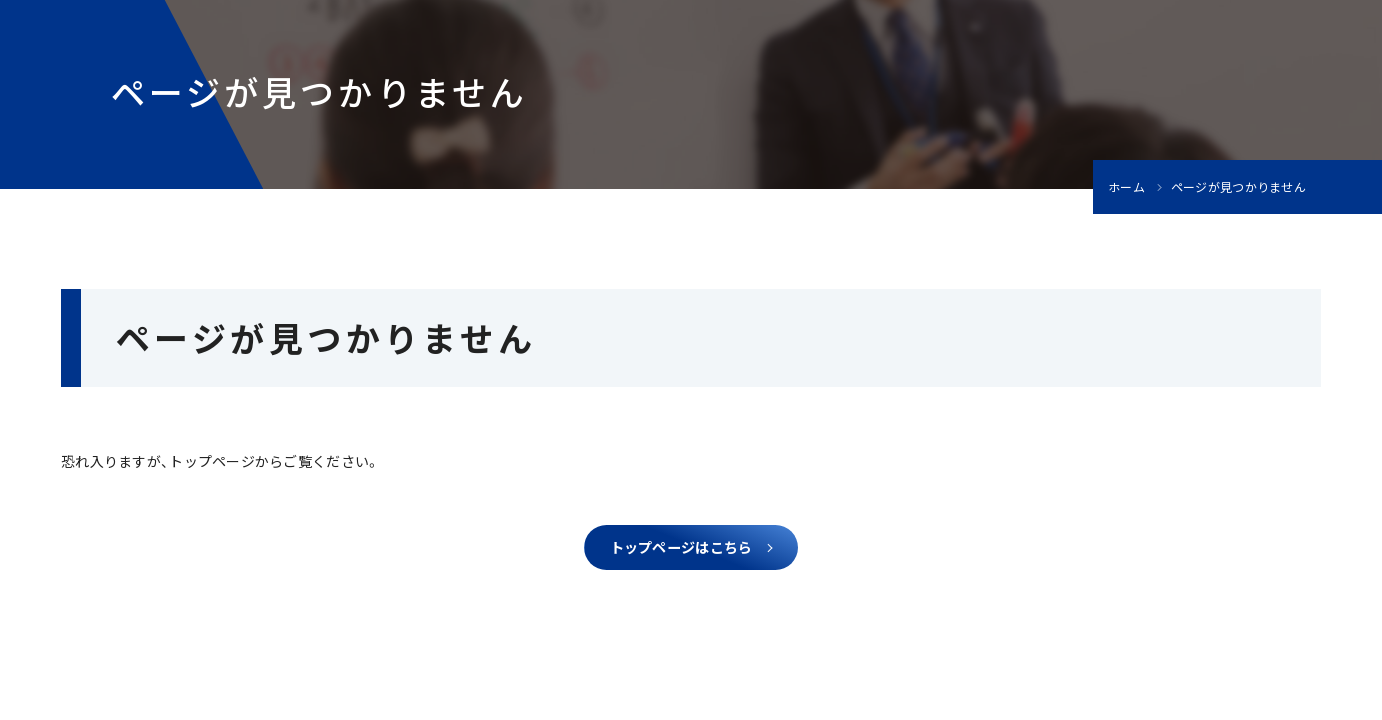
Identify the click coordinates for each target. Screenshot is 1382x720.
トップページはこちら (681, 552)
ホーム (1126, 187)
